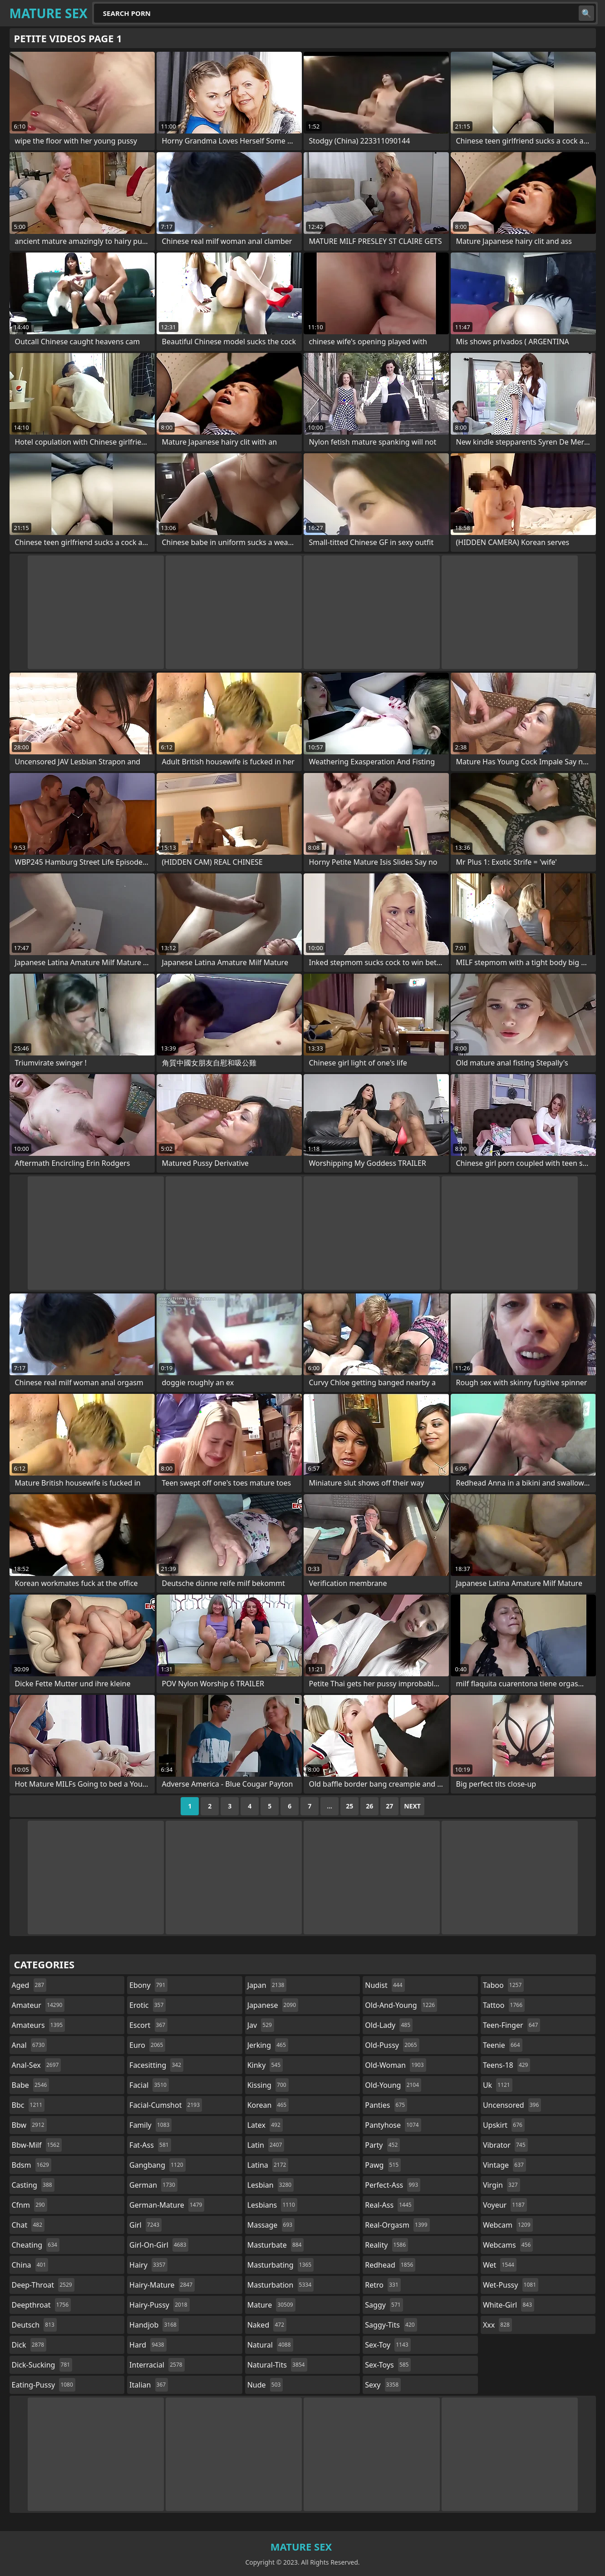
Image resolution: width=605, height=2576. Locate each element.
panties (386, 2105)
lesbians (272, 2205)
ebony (148, 1985)
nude (265, 2385)
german (153, 2185)
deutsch (34, 2325)
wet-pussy (510, 2285)
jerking (267, 2045)
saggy (384, 2305)
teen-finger (511, 2025)
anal (29, 2045)
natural (270, 2345)
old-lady (389, 2025)
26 (369, 1806)
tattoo (504, 2005)
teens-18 (507, 2065)
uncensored (512, 2105)
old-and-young (401, 2005)
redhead (390, 2265)
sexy (383, 2385)
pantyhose (393, 2125)
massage (271, 2225)
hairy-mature (162, 2285)
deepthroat (41, 2305)
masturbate (275, 2245)
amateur (38, 2005)
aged (29, 1985)
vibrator (505, 2145)
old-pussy (392, 2045)
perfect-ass (392, 2185)
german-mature (166, 2205)
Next (412, 1806)
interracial (157, 2365)
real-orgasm (397, 2225)
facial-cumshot (165, 2105)
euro (147, 2045)
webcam (508, 2225)
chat (28, 2225)
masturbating (280, 2265)
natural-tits (277, 2365)
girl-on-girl (158, 2245)
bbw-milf (37, 2145)
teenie (502, 2045)
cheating (35, 2245)
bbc (28, 2105)
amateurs (38, 2025)
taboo (503, 1985)
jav (260, 2025)
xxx (497, 2325)
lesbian (270, 2185)
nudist (384, 1985)
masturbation (280, 2285)
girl (145, 2225)
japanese (272, 2005)
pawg (383, 2165)
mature (271, 2305)
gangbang (157, 2165)
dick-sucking (42, 2365)
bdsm (32, 2165)
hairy (148, 2265)
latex (265, 2125)
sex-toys (388, 2365)
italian (148, 2385)
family (150, 2125)
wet (499, 2265)
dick (29, 2345)
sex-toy (387, 2345)
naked (266, 2325)
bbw (29, 2125)
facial (149, 2085)
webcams (508, 2245)
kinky (265, 2065)
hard (148, 2345)
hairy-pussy (159, 2305)
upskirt (504, 2125)
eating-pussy (43, 2385)
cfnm (29, 2205)
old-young (393, 2085)
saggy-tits (391, 2325)
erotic (147, 2005)
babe (30, 2085)
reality (386, 2245)
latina (268, 2165)
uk (497, 2085)
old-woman (395, 2065)
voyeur (505, 2205)
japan (267, 1985)
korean (268, 2105)
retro (382, 2285)
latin (266, 2145)
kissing (268, 2085)
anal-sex (36, 2065)
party (382, 2145)
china (30, 2265)
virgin (501, 2185)
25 (349, 1806)
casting (33, 2185)
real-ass (389, 2205)
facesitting (156, 2065)
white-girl (508, 2305)
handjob (154, 2325)
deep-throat (43, 2285)
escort (148, 2025)
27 (389, 1806)
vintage (504, 2165)
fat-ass (150, 2145)
